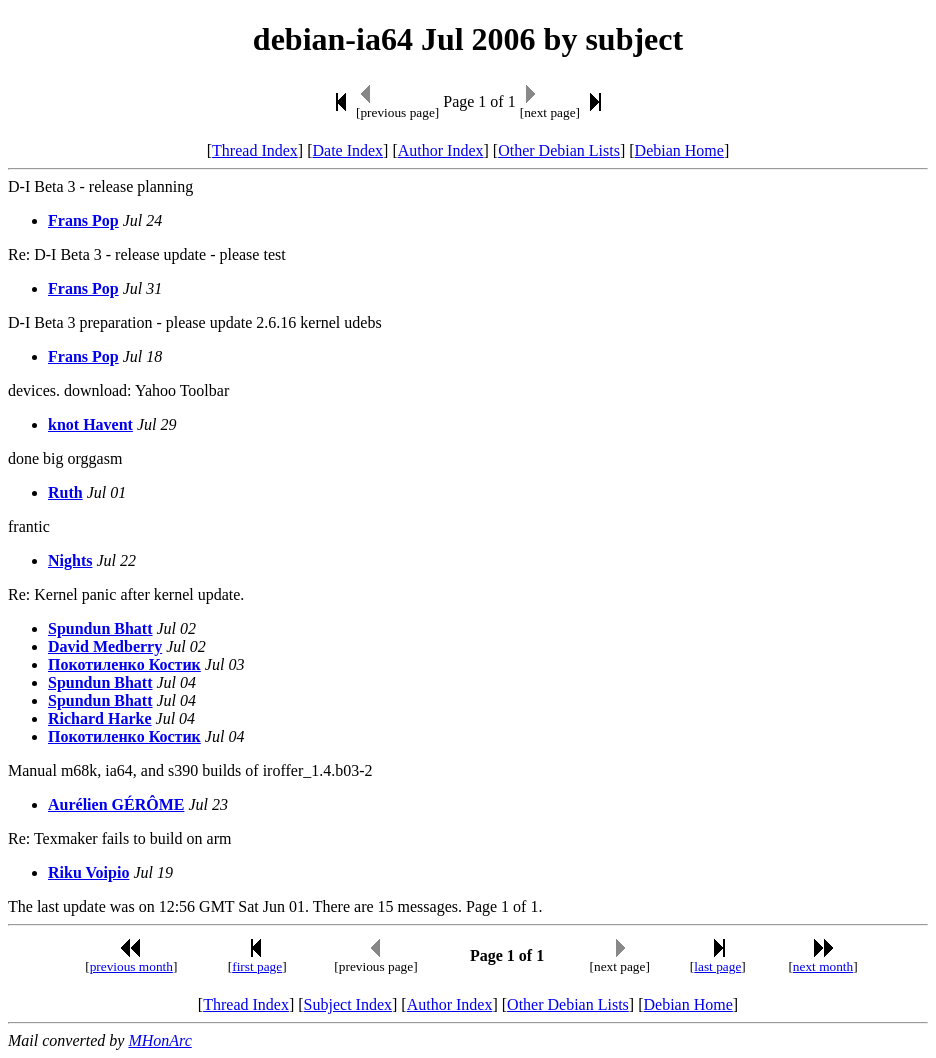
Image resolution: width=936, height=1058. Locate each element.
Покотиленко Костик (124, 664)
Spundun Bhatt (100, 628)
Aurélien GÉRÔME (116, 804)
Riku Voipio (88, 872)
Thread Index (255, 150)
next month (823, 966)
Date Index (347, 150)
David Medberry (105, 646)
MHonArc (159, 1040)
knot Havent (90, 424)
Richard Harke (100, 718)
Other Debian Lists (559, 150)
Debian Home (679, 150)
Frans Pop (83, 220)
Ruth (65, 492)
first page (257, 966)
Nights (70, 560)
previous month (131, 966)
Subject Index (348, 1004)
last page (717, 966)
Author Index (441, 150)
